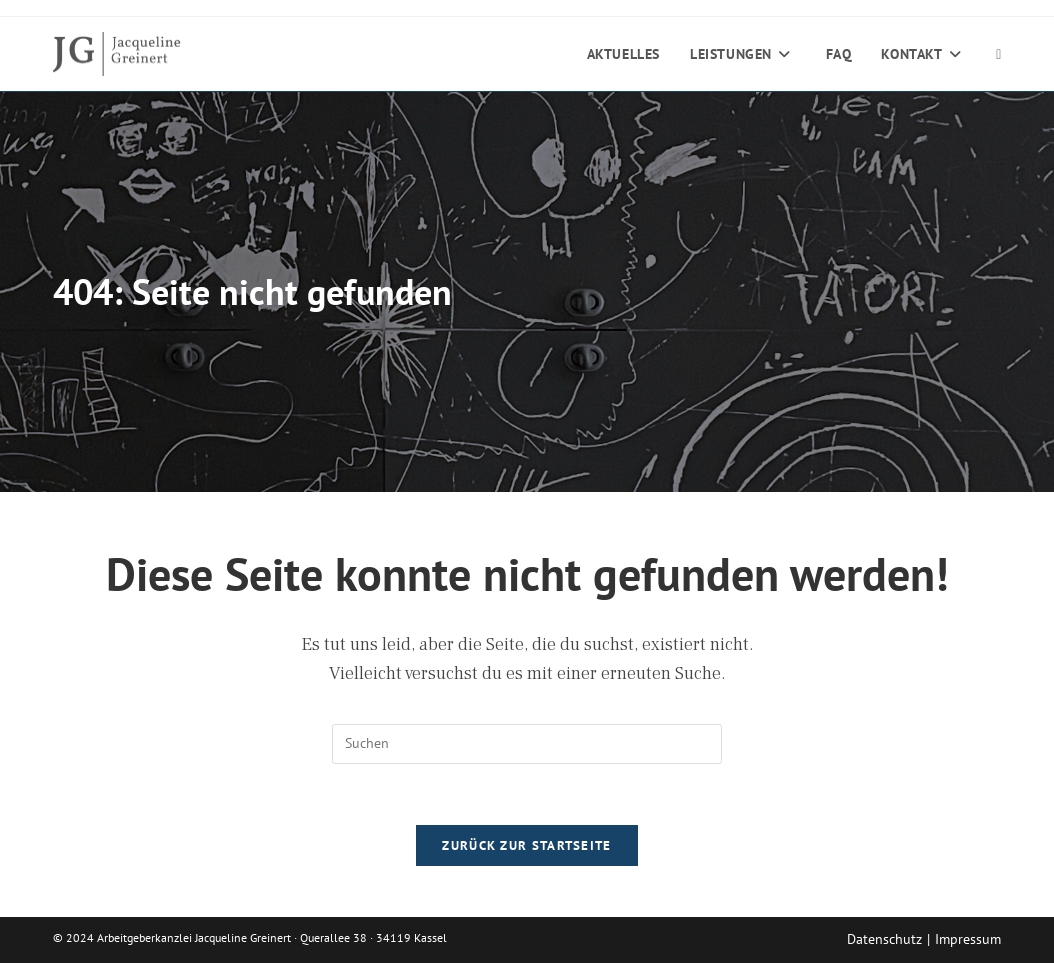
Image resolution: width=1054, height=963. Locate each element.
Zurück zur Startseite (526, 845)
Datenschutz (884, 939)
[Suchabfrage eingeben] (527, 744)
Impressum (968, 939)
